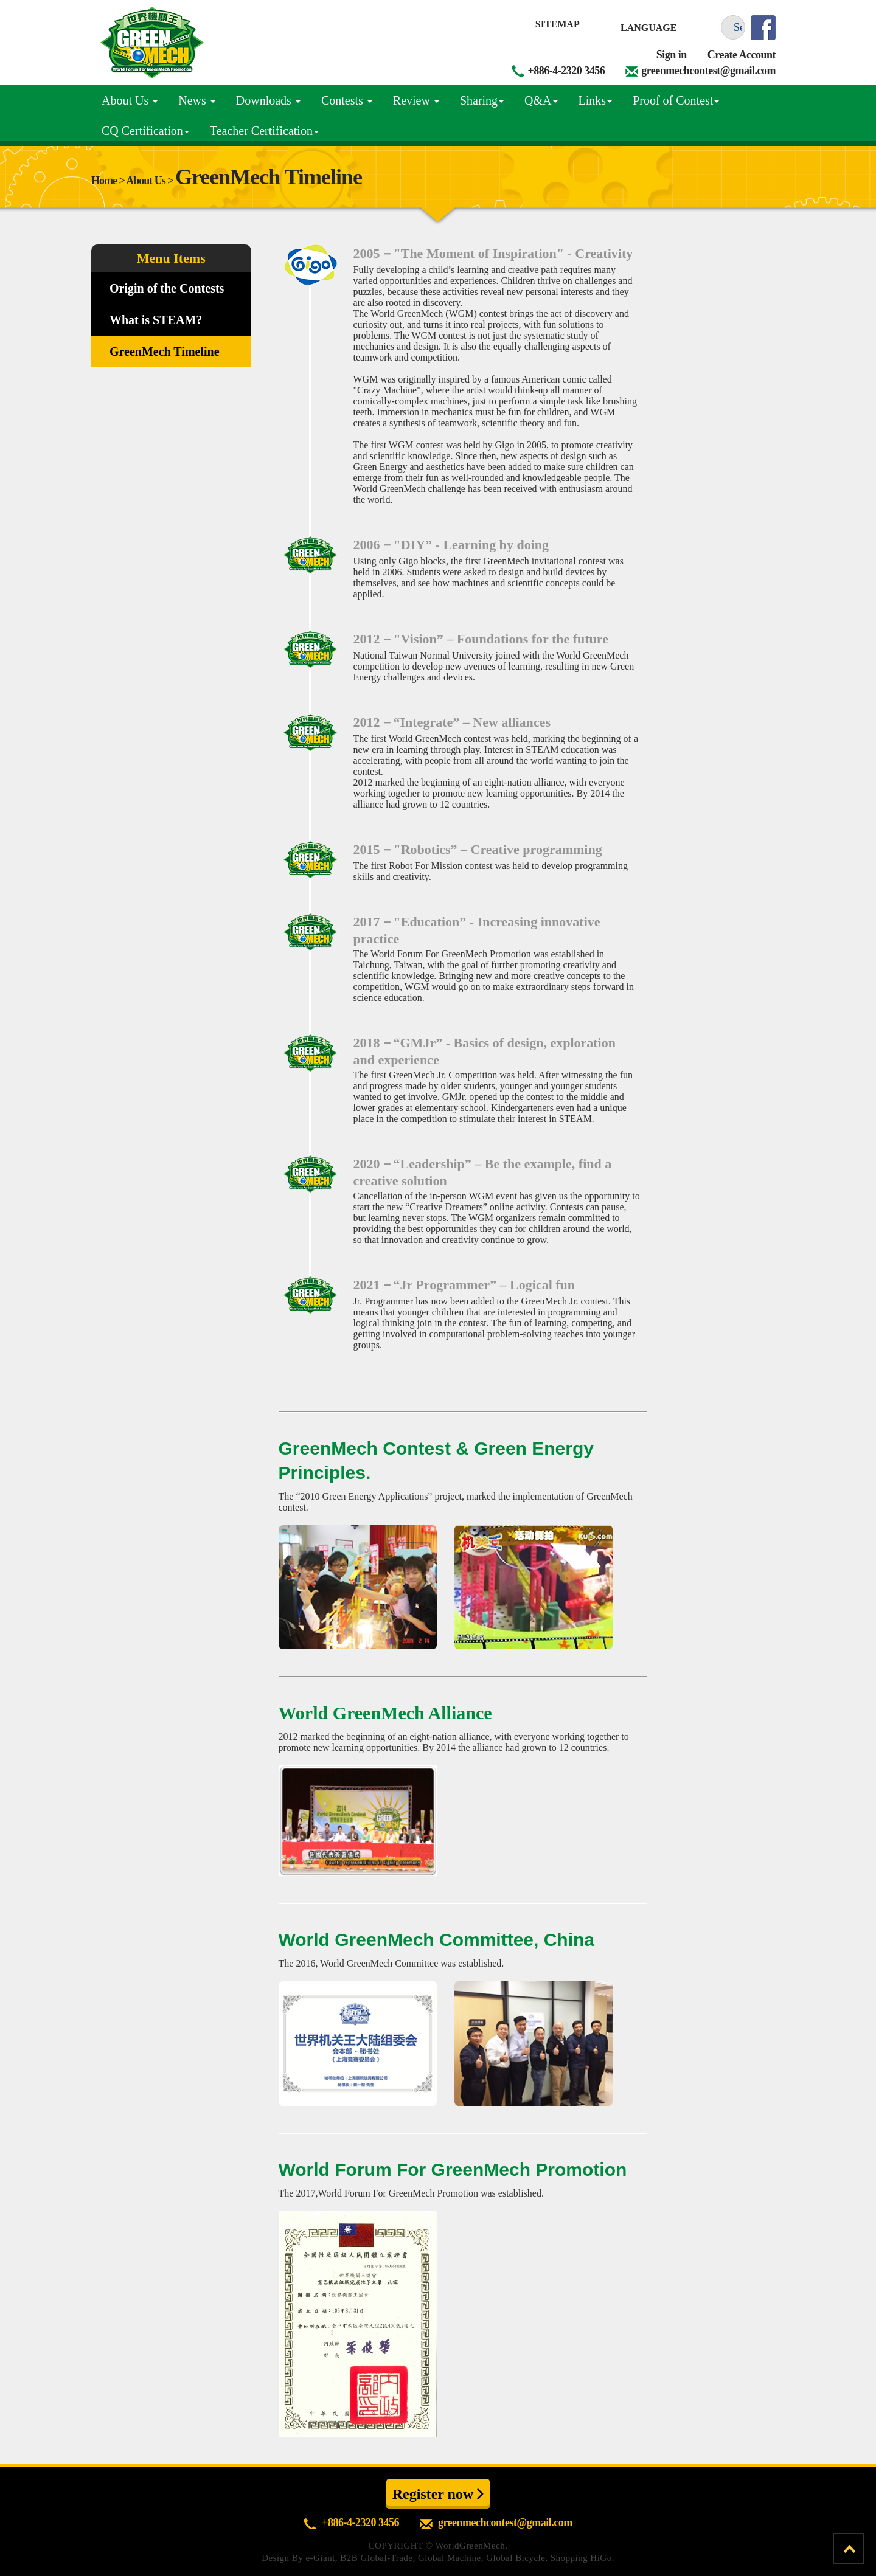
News (196, 100)
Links (596, 100)
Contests (346, 100)
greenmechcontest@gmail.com (708, 70)
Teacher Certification (264, 130)
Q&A (540, 100)
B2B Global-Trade (376, 2558)
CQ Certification (145, 130)
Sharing (482, 100)
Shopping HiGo (581, 2558)
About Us (130, 100)
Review (416, 100)
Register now (438, 2493)
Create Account (741, 55)
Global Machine (449, 2558)
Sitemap (557, 24)
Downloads (268, 100)
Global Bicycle (515, 2558)
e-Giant (320, 2558)
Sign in (671, 55)
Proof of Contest (676, 100)
